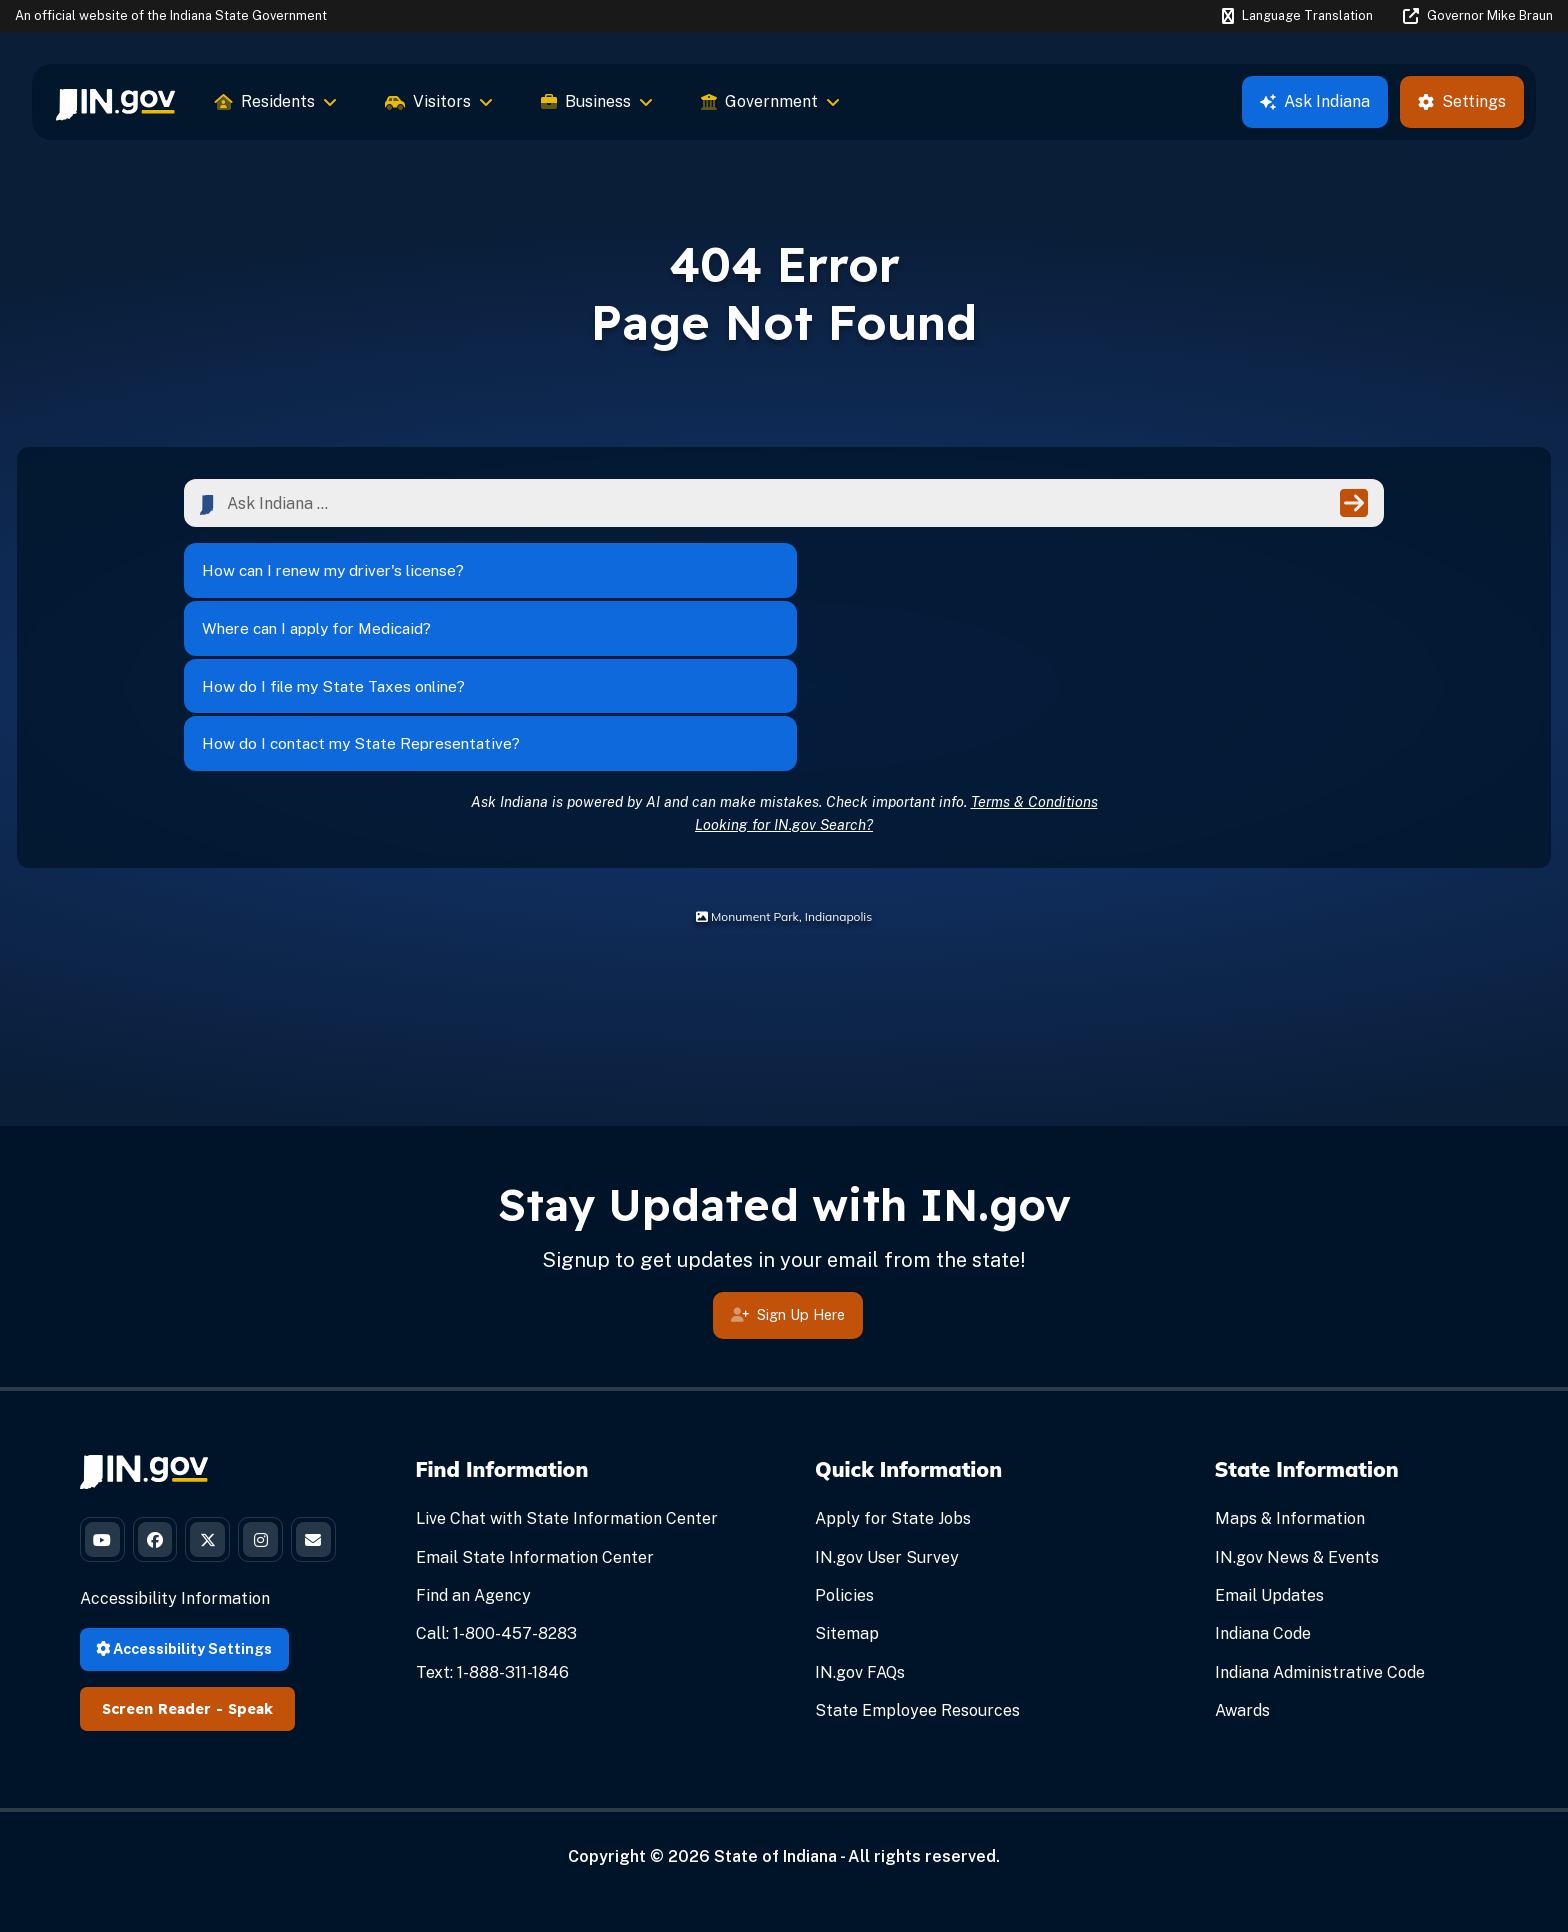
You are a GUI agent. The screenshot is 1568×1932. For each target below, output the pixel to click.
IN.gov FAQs (860, 1528)
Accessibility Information (175, 1526)
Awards (1242, 1566)
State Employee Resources (917, 1566)
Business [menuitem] (597, 101)
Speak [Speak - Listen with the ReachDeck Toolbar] (250, 1636)
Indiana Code (1263, 1490)
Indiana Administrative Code (1320, 1528)
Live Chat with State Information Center (567, 1375)
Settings (1462, 101)
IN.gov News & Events (1297, 1413)
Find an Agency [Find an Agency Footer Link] (473, 1451)
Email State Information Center (535, 1413)
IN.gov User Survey (887, 1413)
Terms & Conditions (1034, 657)
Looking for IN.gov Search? (784, 680)
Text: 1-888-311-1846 (492, 1528)
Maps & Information (1290, 1375)
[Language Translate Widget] (1297, 16)
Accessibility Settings (184, 1575)
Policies (844, 1451)
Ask (1315, 101)
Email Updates (1269, 1451)
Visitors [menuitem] (439, 101)
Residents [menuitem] (276, 101)
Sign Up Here (788, 1173)
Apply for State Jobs (893, 1375)
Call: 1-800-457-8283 (496, 1490)
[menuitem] (115, 102)
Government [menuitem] (770, 101)
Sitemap (847, 1490)
